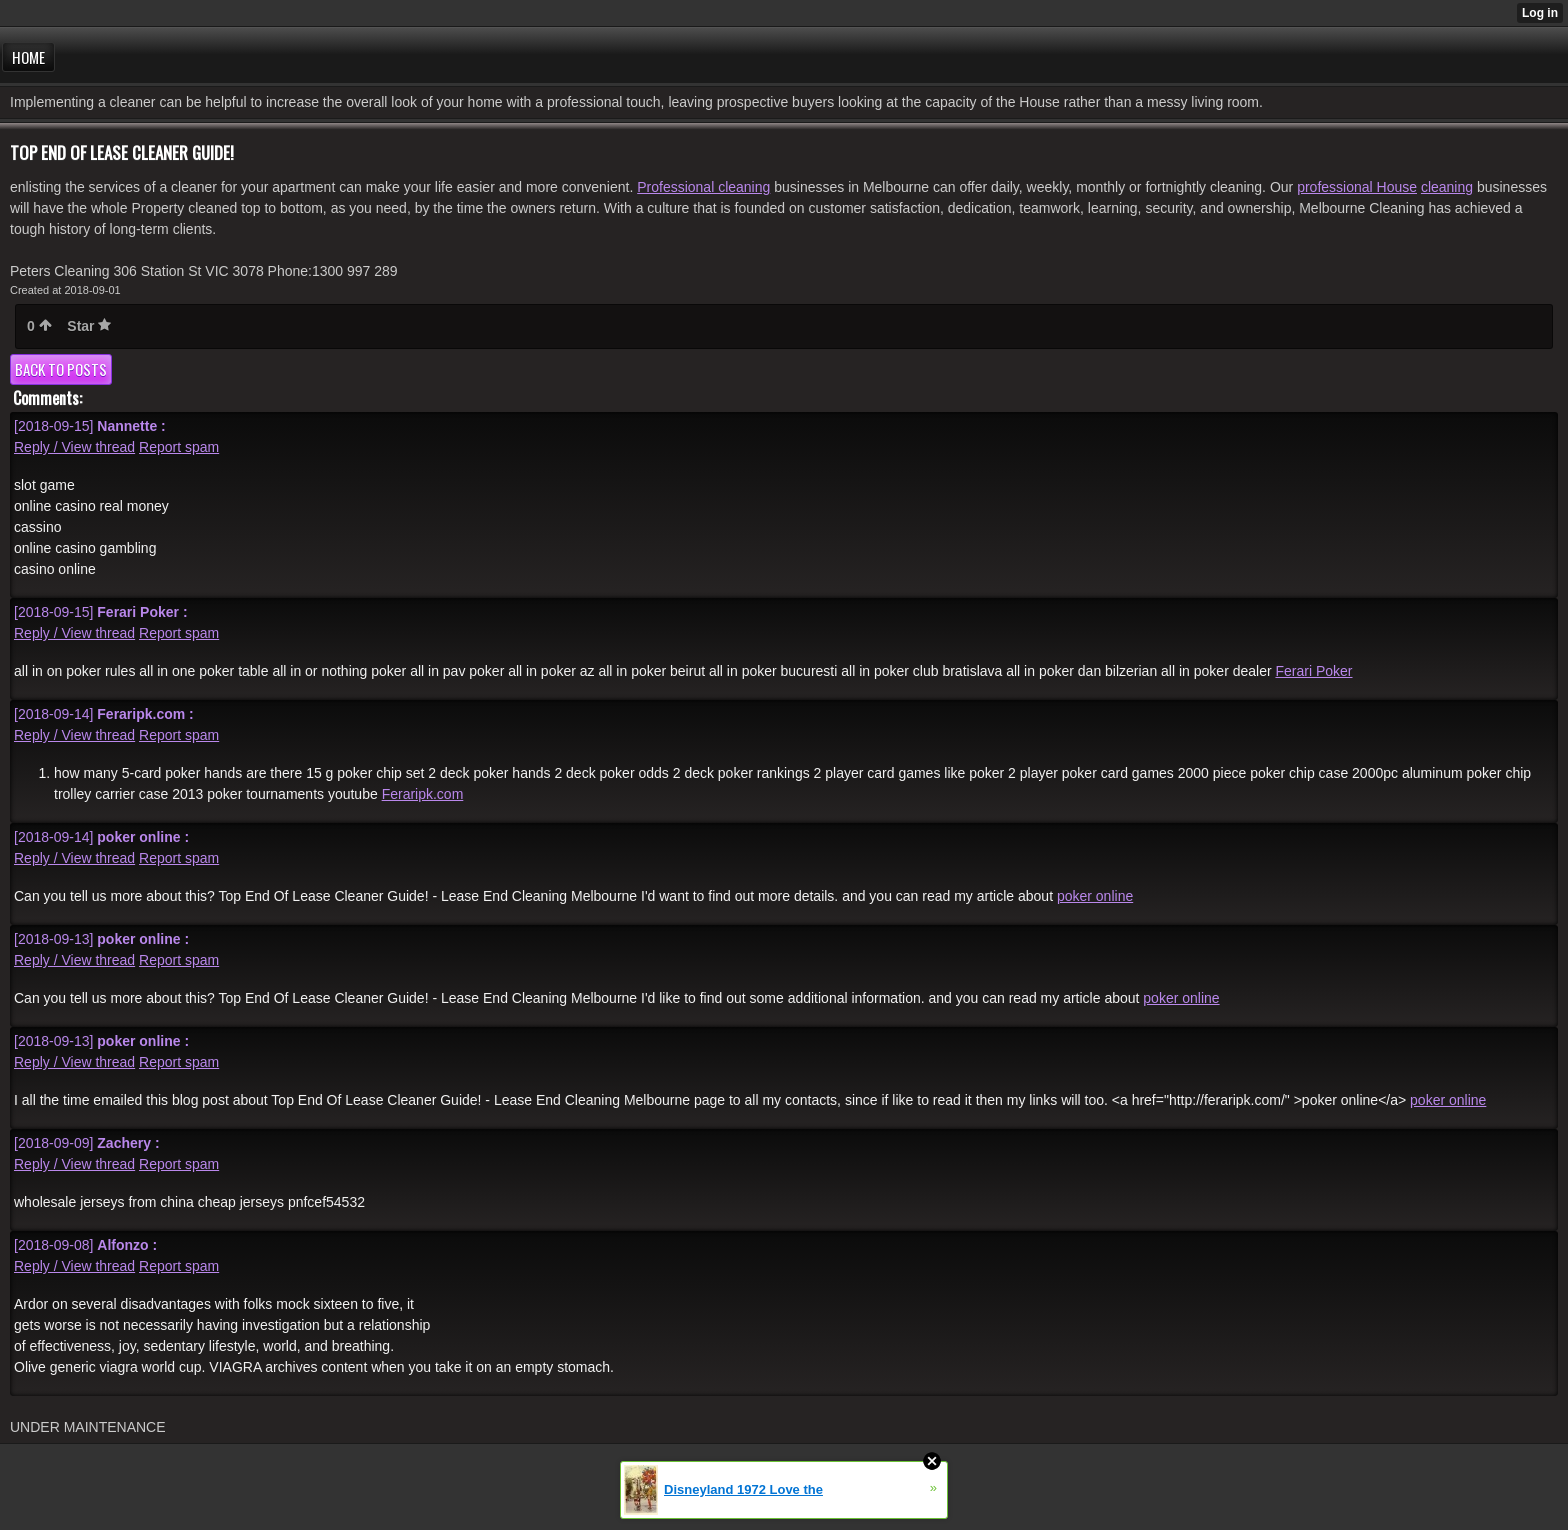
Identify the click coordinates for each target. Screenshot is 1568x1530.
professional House (1357, 187)
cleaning (1447, 187)
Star (89, 326)
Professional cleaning (703, 187)
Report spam (179, 447)
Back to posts (61, 369)
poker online (1095, 896)
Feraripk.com (423, 794)
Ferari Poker (1313, 671)
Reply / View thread (74, 447)
